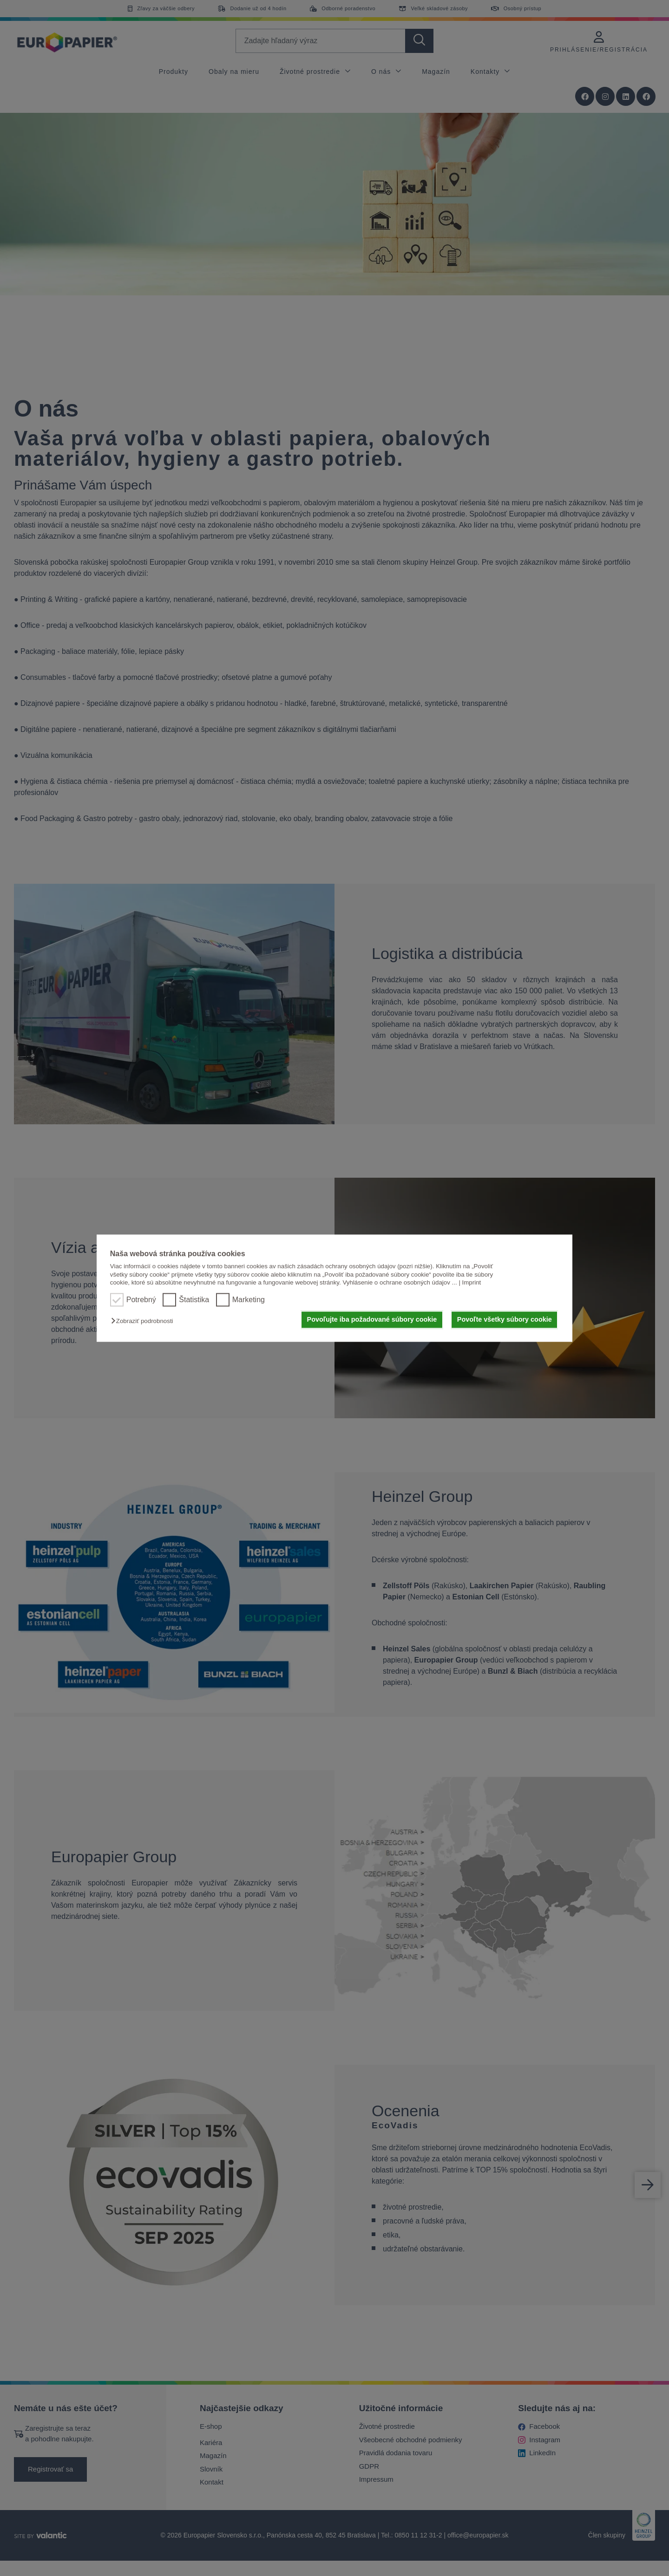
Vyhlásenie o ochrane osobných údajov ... (399, 1282)
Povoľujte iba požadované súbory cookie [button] (372, 1320)
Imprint (471, 1282)
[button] (144, 1321)
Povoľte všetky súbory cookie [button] (504, 1320)
